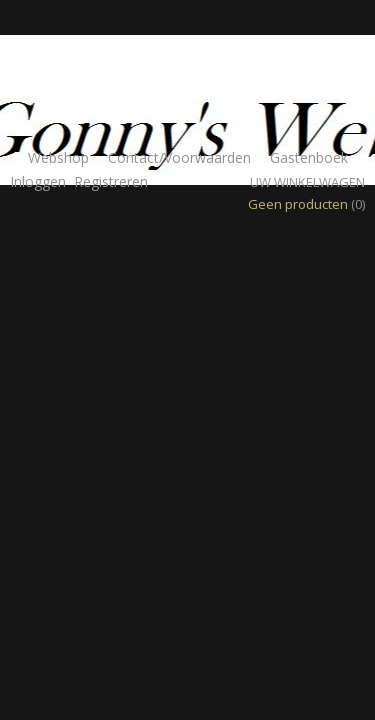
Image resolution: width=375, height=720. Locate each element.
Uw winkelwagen (307, 182)
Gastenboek (309, 157)
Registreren (111, 181)
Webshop (58, 157)
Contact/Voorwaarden (179, 157)
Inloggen (38, 181)
